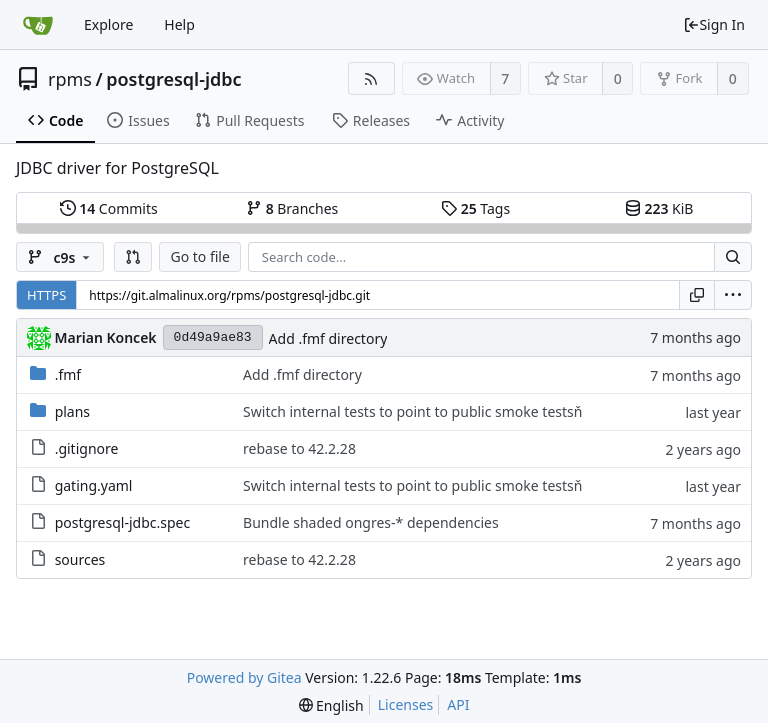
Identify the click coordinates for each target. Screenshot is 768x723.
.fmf (68, 374)
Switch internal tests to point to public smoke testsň (412, 411)
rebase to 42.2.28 (299, 448)
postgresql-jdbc (173, 79)
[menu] (733, 295)
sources (80, 559)
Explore (108, 24)
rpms (70, 79)
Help (179, 24)
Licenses (406, 704)
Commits (109, 208)
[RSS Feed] (371, 78)
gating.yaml (94, 485)
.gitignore (87, 448)
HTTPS (46, 295)
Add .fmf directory (328, 338)
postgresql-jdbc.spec (123, 522)
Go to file (199, 256)
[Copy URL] (697, 295)
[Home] (38, 25)
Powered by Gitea (244, 677)
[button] (133, 257)
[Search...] (733, 257)
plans (72, 411)
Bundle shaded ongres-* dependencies (371, 522)
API (458, 704)
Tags (475, 208)
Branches (292, 208)
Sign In (714, 24)
